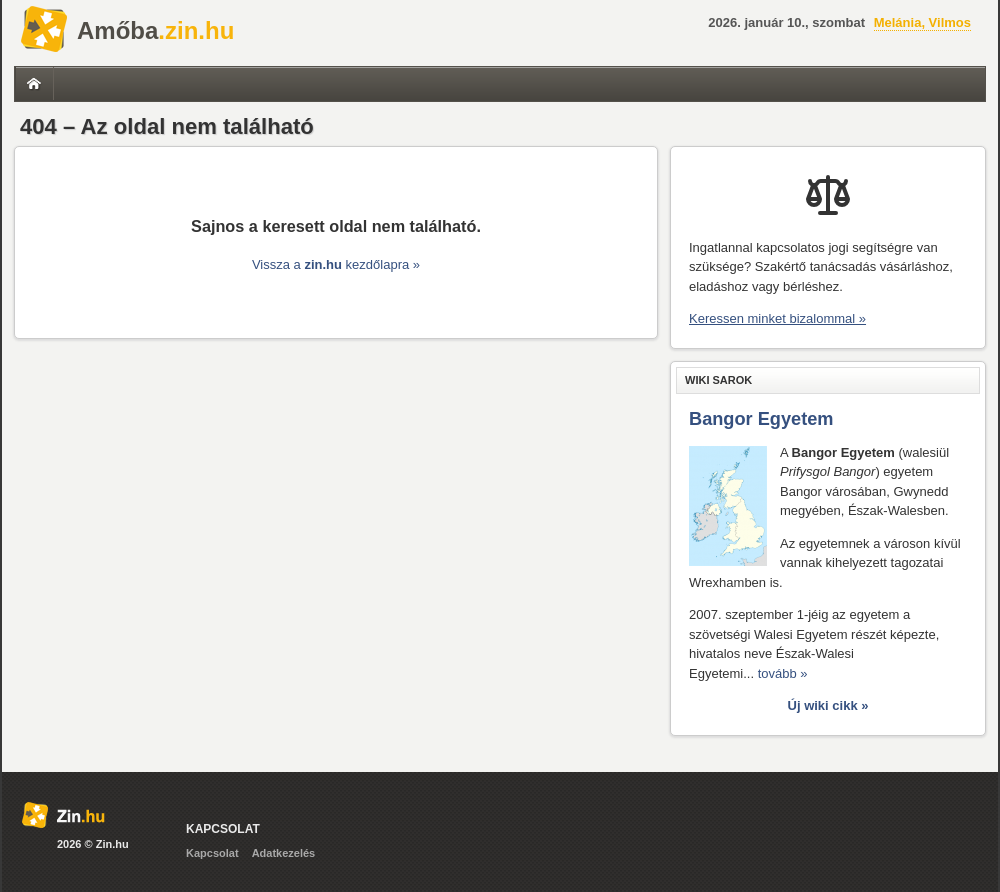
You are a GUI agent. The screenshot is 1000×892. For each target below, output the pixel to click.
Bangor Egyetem (761, 419)
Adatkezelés (284, 853)
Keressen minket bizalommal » (777, 318)
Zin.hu (44, 30)
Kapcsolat (212, 853)
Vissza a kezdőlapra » (336, 264)
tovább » (783, 673)
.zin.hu (155, 30)
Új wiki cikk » (828, 705)
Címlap (34, 83)
